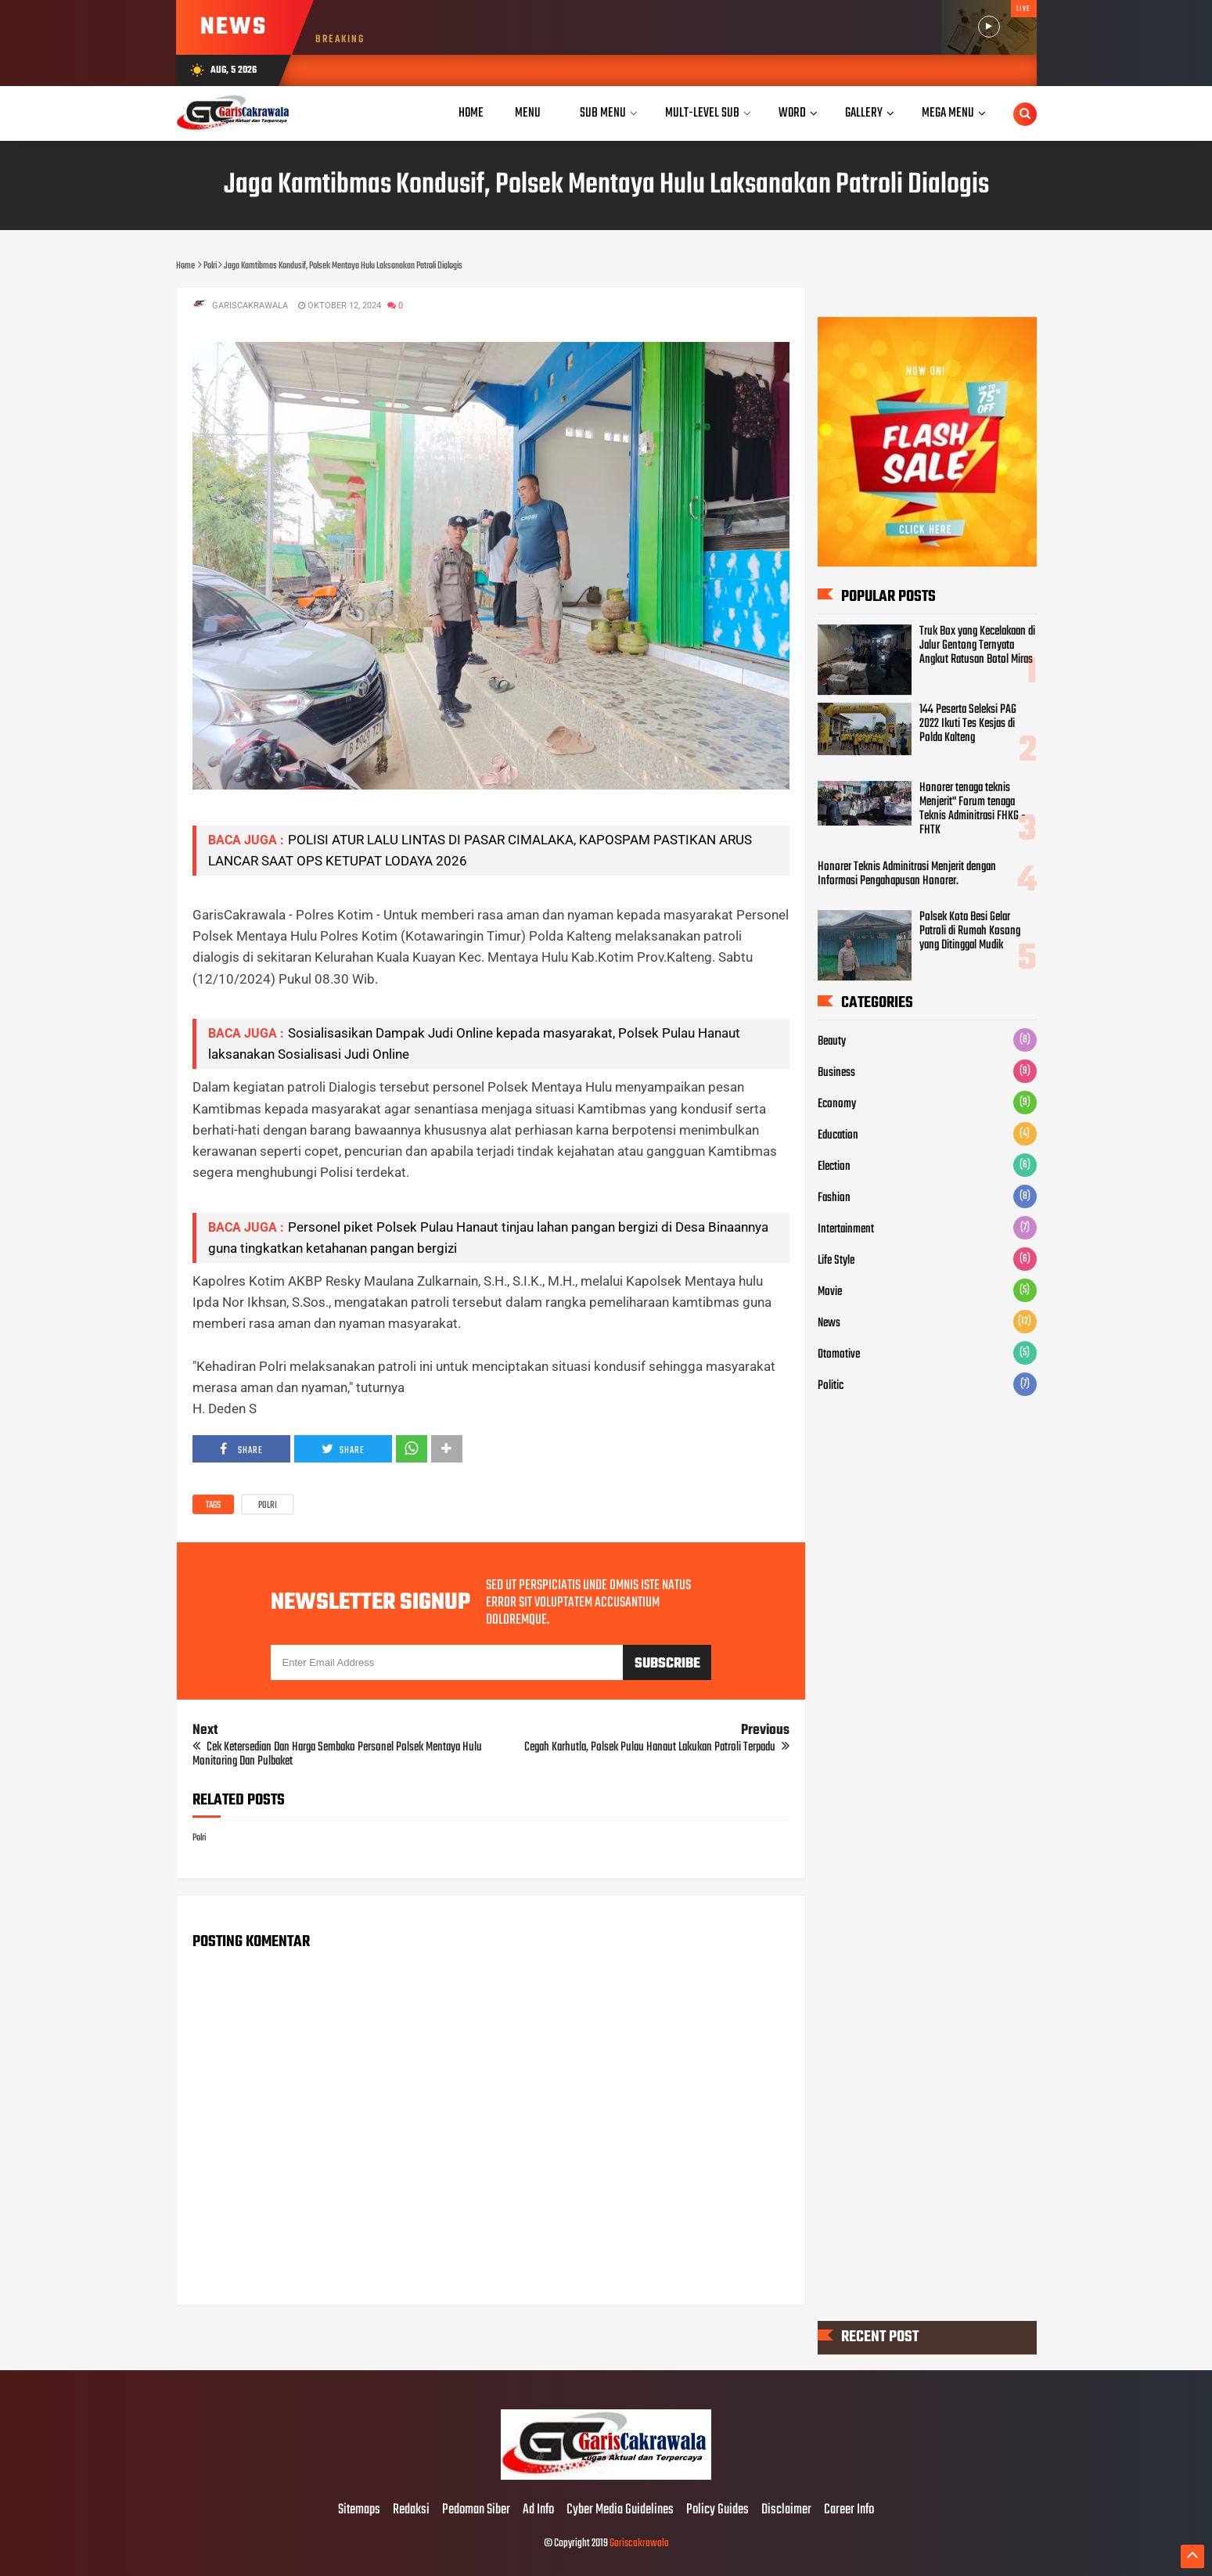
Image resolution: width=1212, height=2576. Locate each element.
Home (471, 113)
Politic (830, 1386)
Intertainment (846, 1229)
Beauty (832, 1041)
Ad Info (538, 2510)
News (829, 1323)
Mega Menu (948, 113)
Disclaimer (786, 2510)
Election (834, 1167)
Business (836, 1073)
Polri (267, 1505)
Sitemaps (359, 2510)
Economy (837, 1104)
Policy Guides (717, 2510)
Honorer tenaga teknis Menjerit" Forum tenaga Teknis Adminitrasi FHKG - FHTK (972, 809)
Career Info (849, 2510)
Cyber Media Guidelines (620, 2510)
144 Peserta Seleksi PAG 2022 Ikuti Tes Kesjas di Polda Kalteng (967, 724)
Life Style (836, 1260)
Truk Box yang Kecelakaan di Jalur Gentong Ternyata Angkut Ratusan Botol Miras (977, 645)
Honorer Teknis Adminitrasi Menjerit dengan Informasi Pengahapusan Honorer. (907, 874)
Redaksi (411, 2510)
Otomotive (839, 1354)
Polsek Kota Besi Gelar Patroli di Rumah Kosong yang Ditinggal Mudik (969, 932)
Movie (830, 1292)
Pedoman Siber (476, 2510)
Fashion (834, 1198)
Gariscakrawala (639, 2544)
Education (838, 1135)
